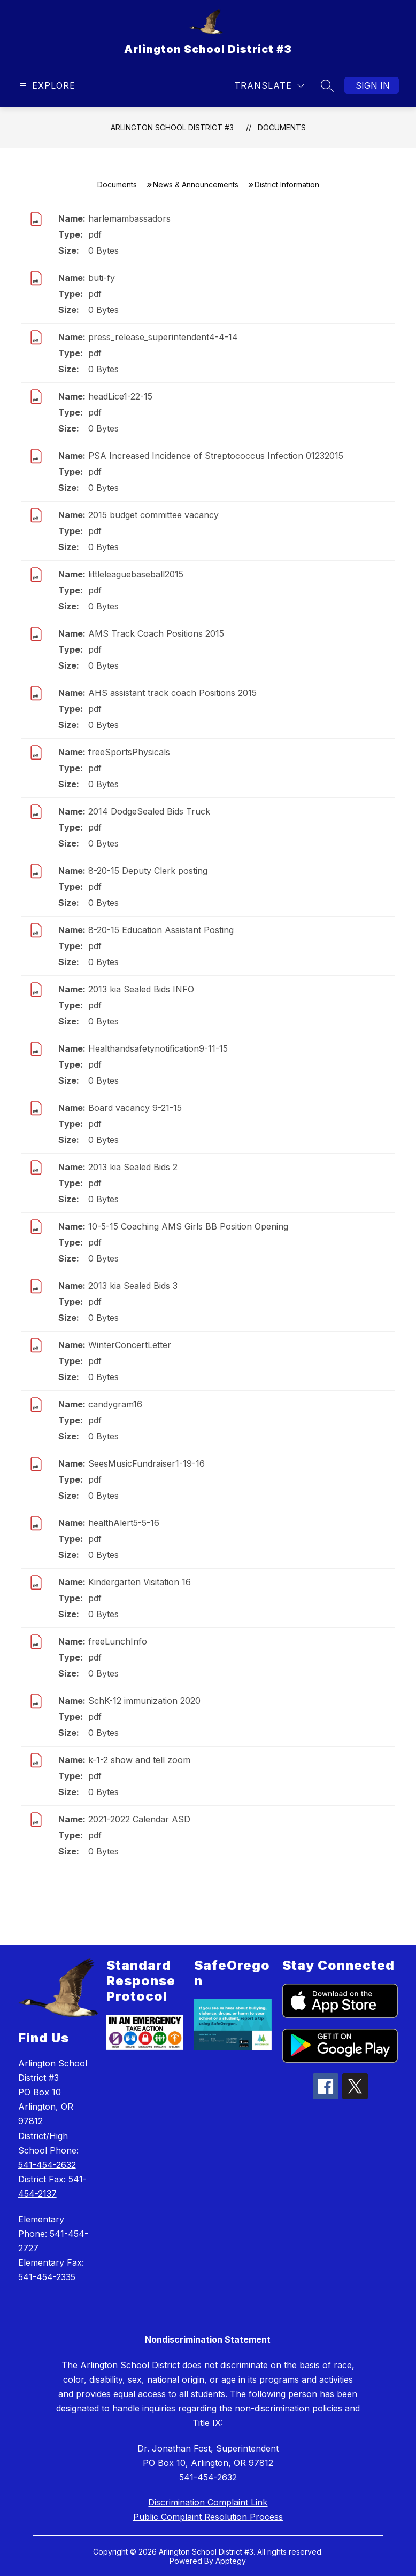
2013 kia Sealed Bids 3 (133, 1285)
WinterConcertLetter (129, 1345)
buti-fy (101, 277)
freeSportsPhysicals (129, 752)
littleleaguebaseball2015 (135, 574)
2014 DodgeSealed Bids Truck (149, 811)
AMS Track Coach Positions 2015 (156, 633)
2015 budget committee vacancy (153, 515)
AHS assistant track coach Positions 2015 (172, 692)
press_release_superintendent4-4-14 (163, 337)
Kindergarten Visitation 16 (139, 1582)
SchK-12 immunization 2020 (144, 1700)
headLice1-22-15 (120, 396)
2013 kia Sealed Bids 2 (133, 1167)
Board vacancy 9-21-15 (135, 1107)
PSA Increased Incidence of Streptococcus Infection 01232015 (215, 455)
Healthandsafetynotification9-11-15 (158, 1048)
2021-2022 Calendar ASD (139, 1819)
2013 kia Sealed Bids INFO (141, 989)
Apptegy (230, 2560)
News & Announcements (195, 184)
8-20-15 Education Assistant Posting (161, 930)
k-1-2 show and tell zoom (139, 1760)
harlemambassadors (129, 218)
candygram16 (115, 1404)
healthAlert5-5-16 (123, 1522)
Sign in (373, 85)
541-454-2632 (47, 2164)
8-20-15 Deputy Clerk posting (147, 870)
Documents (282, 127)
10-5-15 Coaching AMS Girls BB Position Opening (188, 1226)
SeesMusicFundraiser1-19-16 (146, 1463)
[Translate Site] (269, 85)
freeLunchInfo (117, 1641)
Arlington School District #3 (172, 127)
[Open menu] (46, 85)
